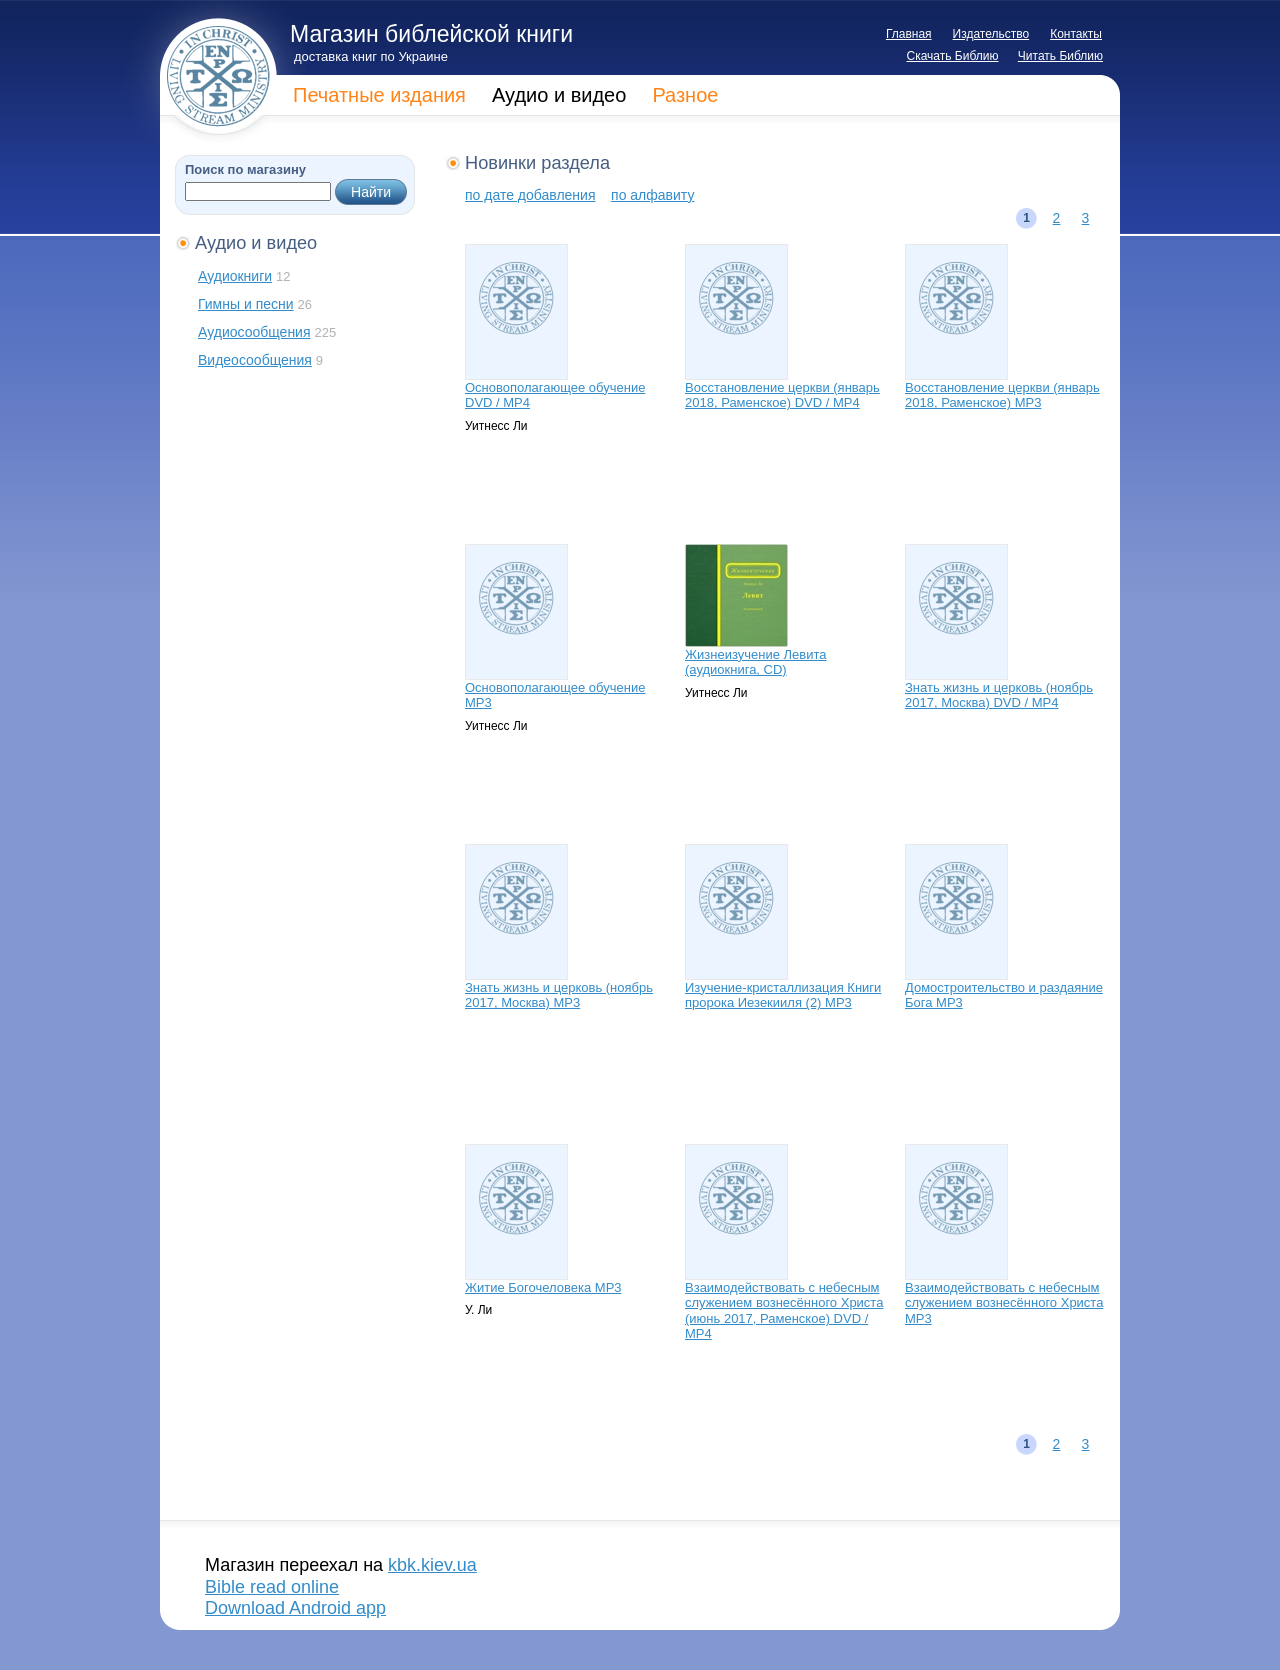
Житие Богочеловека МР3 (543, 1287)
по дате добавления (530, 195)
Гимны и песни (246, 304)
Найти (371, 192)
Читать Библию (1060, 56)
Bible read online (272, 1587)
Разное (685, 95)
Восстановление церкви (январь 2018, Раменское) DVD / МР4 (782, 395)
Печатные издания (379, 95)
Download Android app (295, 1608)
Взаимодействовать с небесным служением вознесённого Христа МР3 (1004, 1303)
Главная (909, 34)
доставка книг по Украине (371, 56)
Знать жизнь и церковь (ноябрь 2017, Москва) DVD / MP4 (999, 695)
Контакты (1076, 34)
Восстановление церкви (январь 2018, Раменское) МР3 (1002, 395)
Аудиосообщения (254, 332)
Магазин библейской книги (431, 34)
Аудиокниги (235, 276)
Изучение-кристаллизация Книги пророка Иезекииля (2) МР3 (783, 995)
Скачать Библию (953, 56)
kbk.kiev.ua (432, 1565)
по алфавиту (652, 195)
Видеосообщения (255, 360)
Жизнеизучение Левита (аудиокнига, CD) (755, 662)
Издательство (991, 34)
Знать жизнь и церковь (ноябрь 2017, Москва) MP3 (559, 995)
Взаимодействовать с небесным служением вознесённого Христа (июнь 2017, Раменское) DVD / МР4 (784, 1311)
